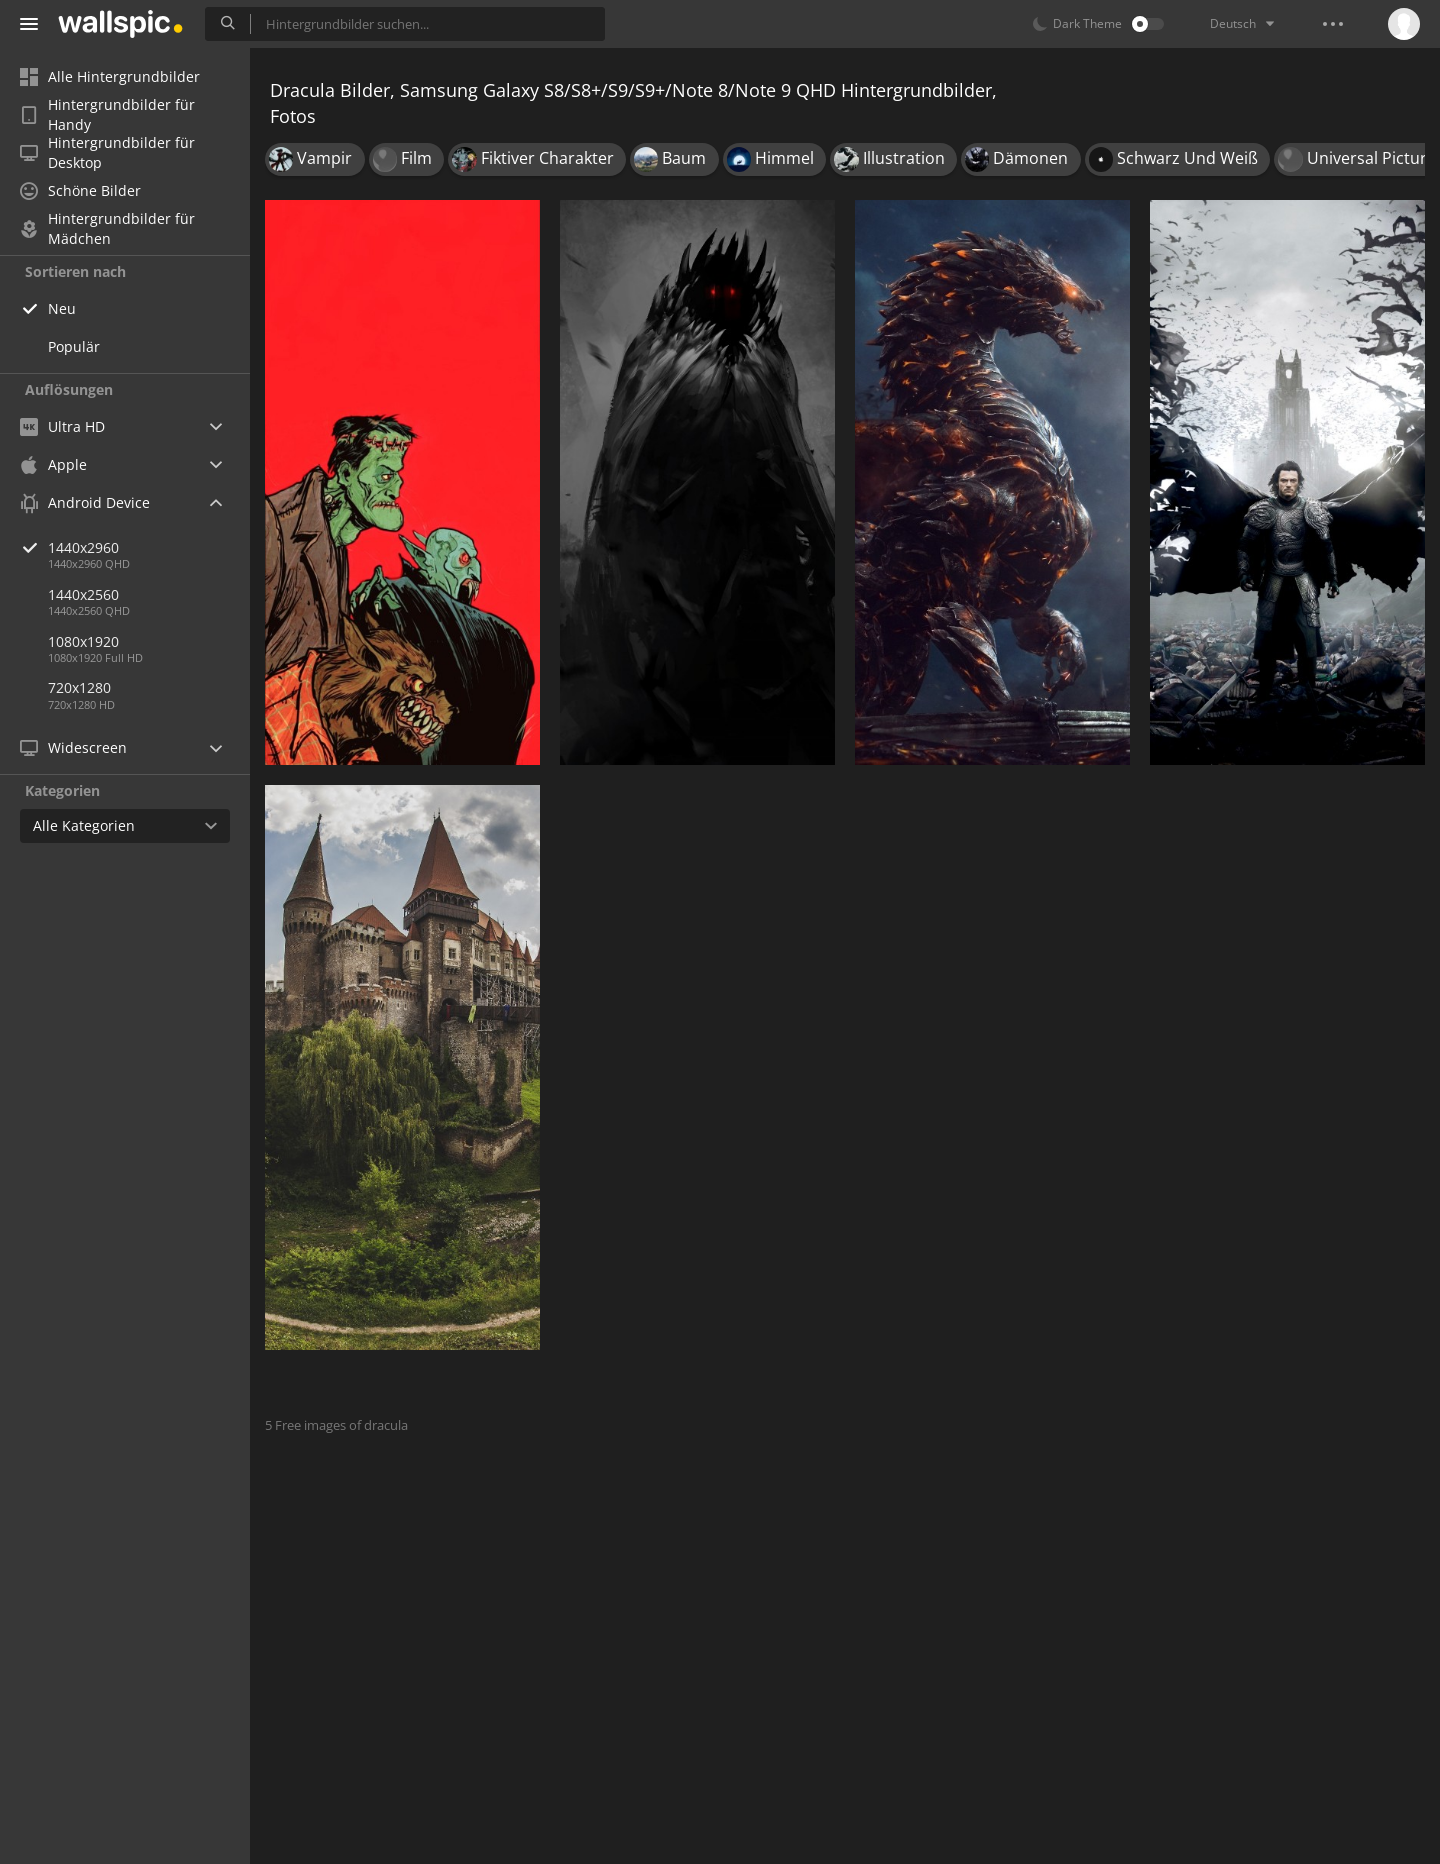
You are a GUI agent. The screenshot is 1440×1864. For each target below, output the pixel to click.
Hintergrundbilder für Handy (107, 115)
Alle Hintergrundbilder (110, 76)
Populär (74, 346)
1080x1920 (83, 641)
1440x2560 (83, 594)
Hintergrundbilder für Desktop (107, 153)
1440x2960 (149, 547)
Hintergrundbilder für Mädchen (107, 229)
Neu (62, 308)
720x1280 (79, 687)
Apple (53, 464)
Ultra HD (62, 426)
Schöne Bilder (80, 190)
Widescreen (73, 747)
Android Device (85, 503)
